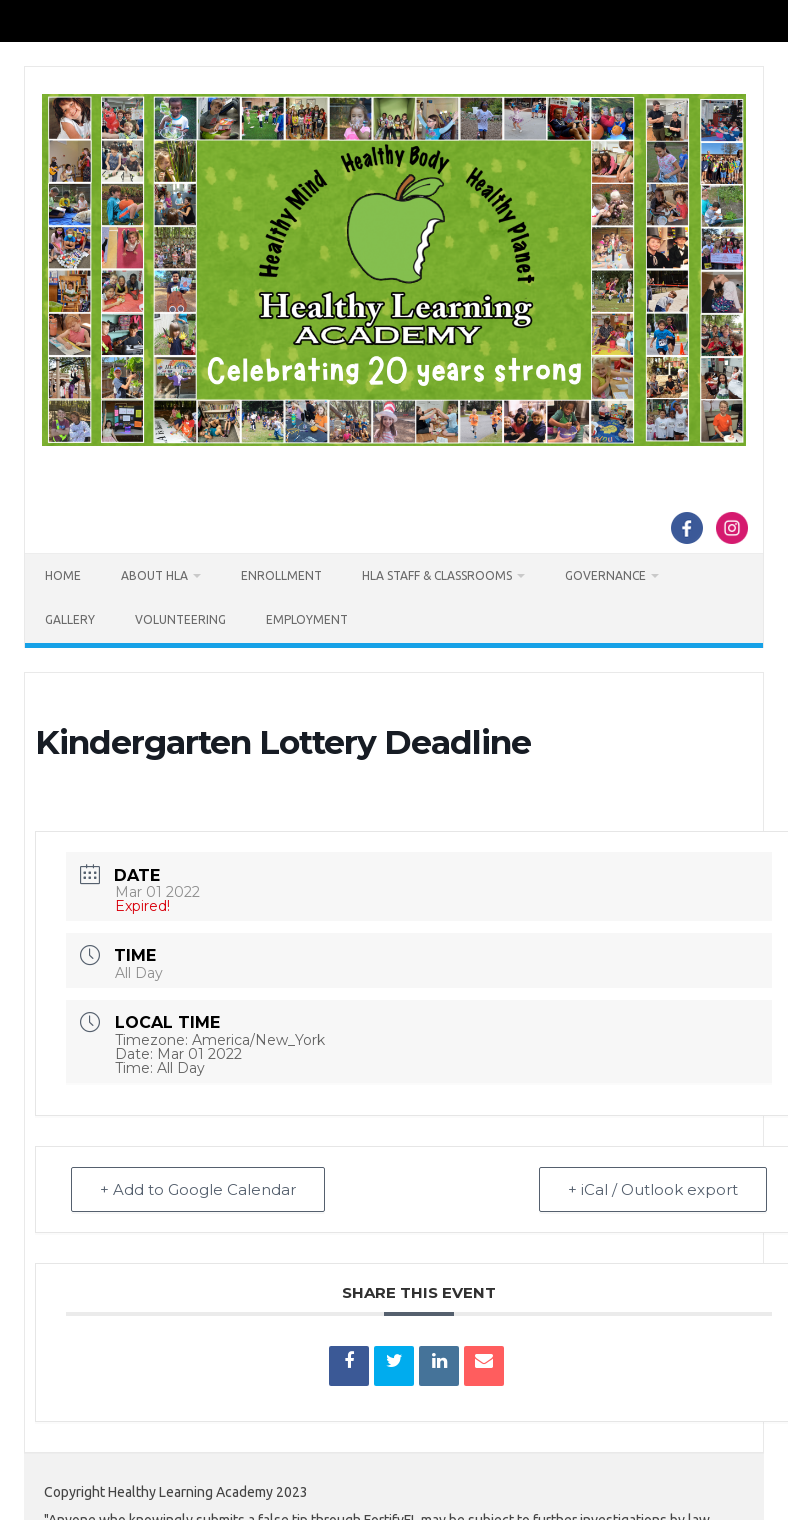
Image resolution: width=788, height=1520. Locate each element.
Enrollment (281, 575)
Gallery (70, 619)
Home (63, 575)
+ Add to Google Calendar (198, 1189)
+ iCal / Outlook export (653, 1189)
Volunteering (180, 619)
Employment (307, 619)
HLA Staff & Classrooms (437, 575)
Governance (605, 575)
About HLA (154, 575)
